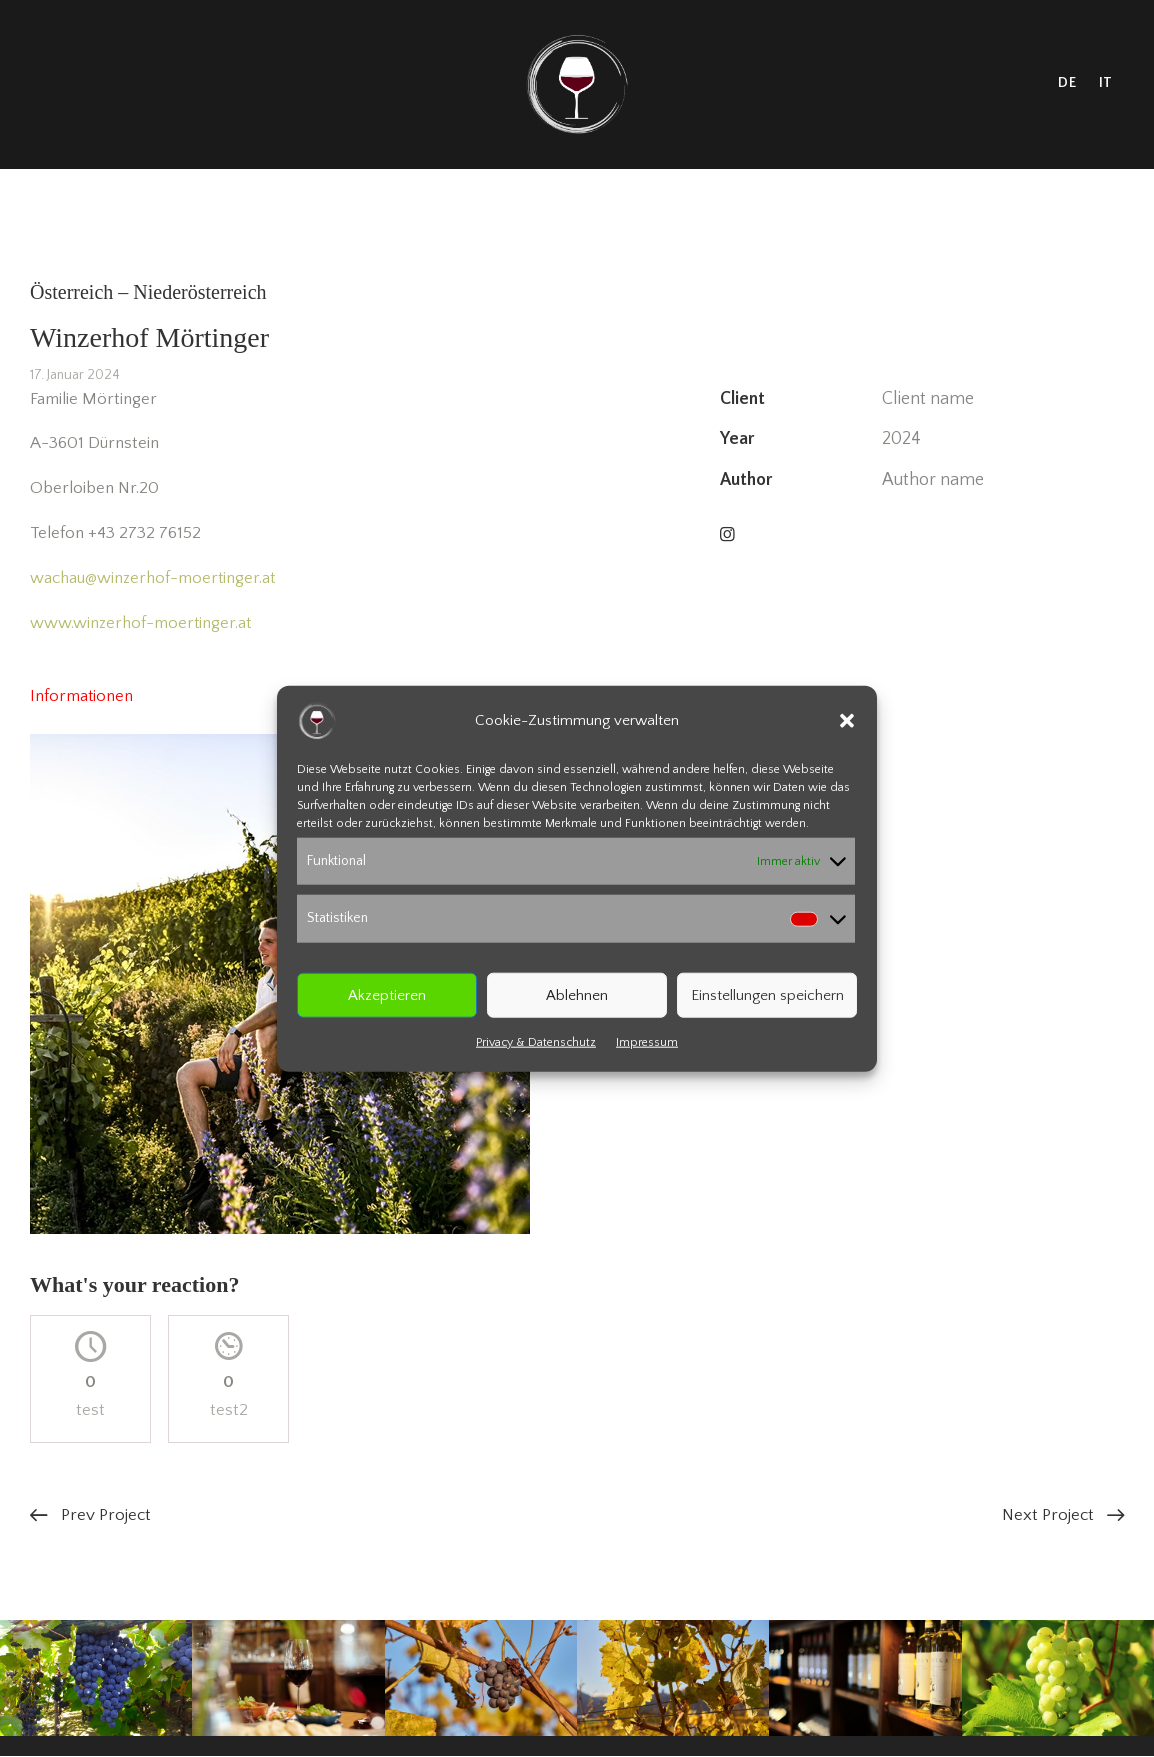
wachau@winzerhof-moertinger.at (153, 578)
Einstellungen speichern (767, 994)
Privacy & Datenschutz (536, 1042)
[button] (847, 720)
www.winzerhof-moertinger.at (141, 623)
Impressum (647, 1042)
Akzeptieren (387, 994)
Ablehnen (577, 994)
